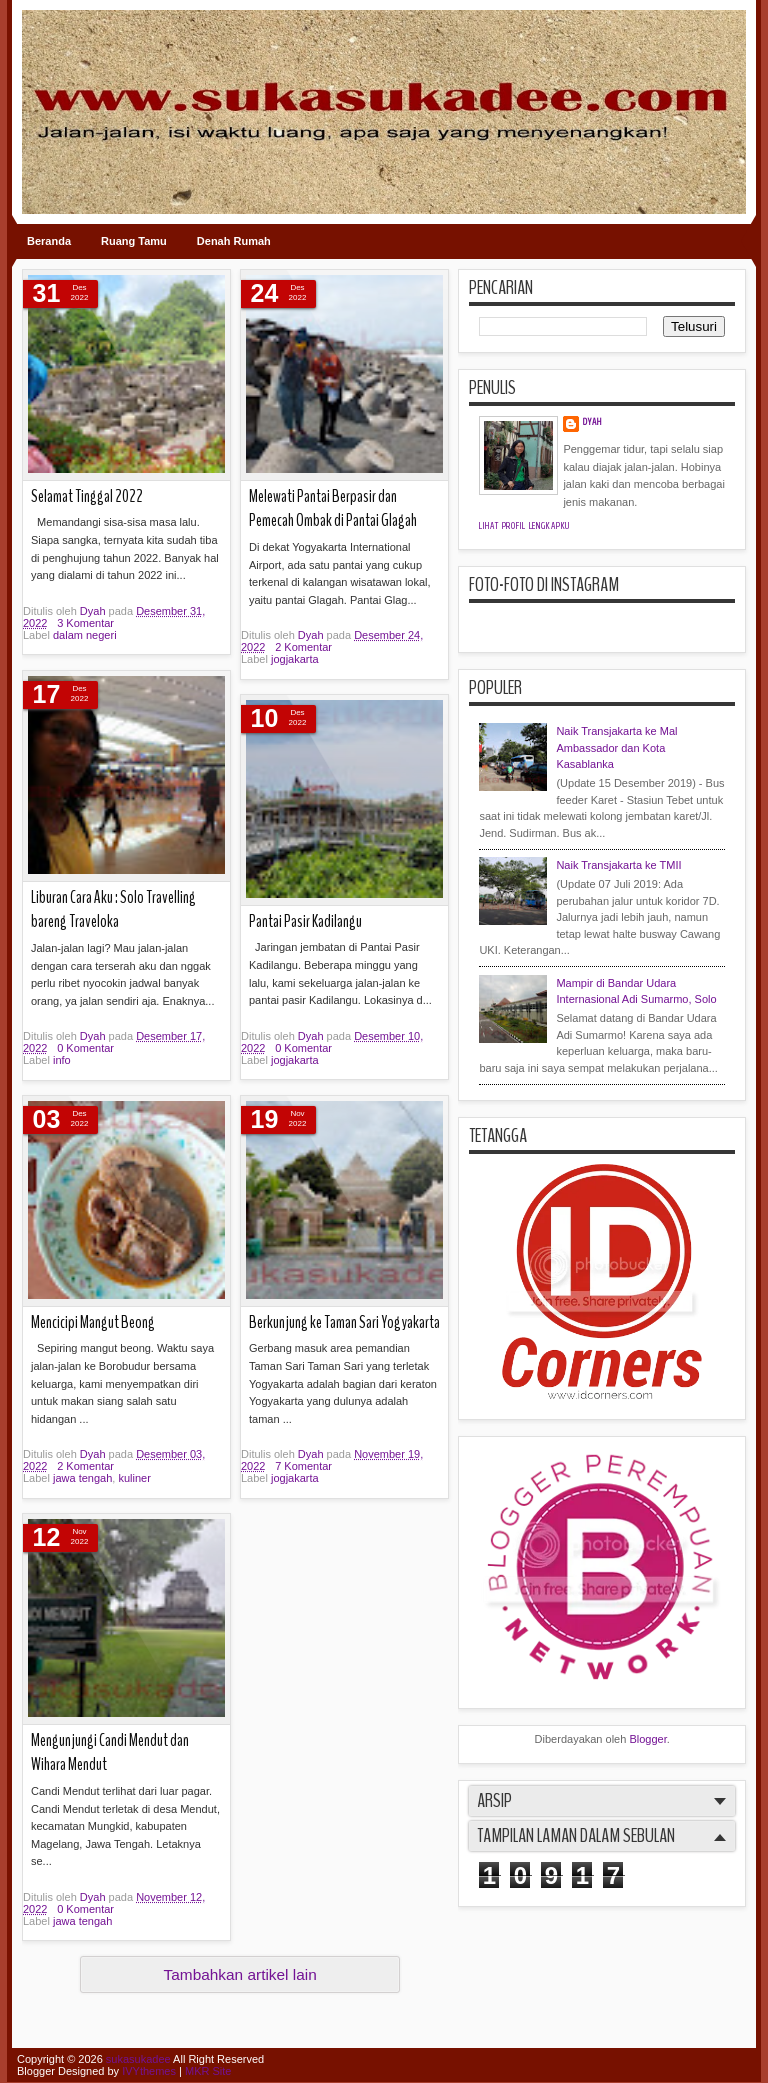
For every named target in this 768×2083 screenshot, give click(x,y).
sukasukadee (138, 2059)
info (62, 1060)
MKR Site (208, 2071)
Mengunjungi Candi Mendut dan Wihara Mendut (110, 1753)
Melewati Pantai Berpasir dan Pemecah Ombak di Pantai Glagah (333, 509)
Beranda (49, 241)
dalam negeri (85, 635)
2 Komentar (303, 647)
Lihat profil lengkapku (524, 526)
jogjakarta (295, 659)
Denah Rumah (234, 241)
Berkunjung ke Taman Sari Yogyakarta (344, 1322)
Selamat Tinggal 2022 (87, 496)
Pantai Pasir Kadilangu (305, 921)
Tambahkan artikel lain (240, 1974)
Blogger (647, 1739)
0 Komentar (85, 1048)
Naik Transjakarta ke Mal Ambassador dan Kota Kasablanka (616, 747)
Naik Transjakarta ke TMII (618, 865)
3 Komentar (85, 623)
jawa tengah (82, 1478)
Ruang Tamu (134, 241)
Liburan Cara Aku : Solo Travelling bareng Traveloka (113, 910)
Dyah (94, 611)
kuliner (134, 1478)
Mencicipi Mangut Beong (93, 1322)
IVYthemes (149, 2071)
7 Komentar (303, 1466)
